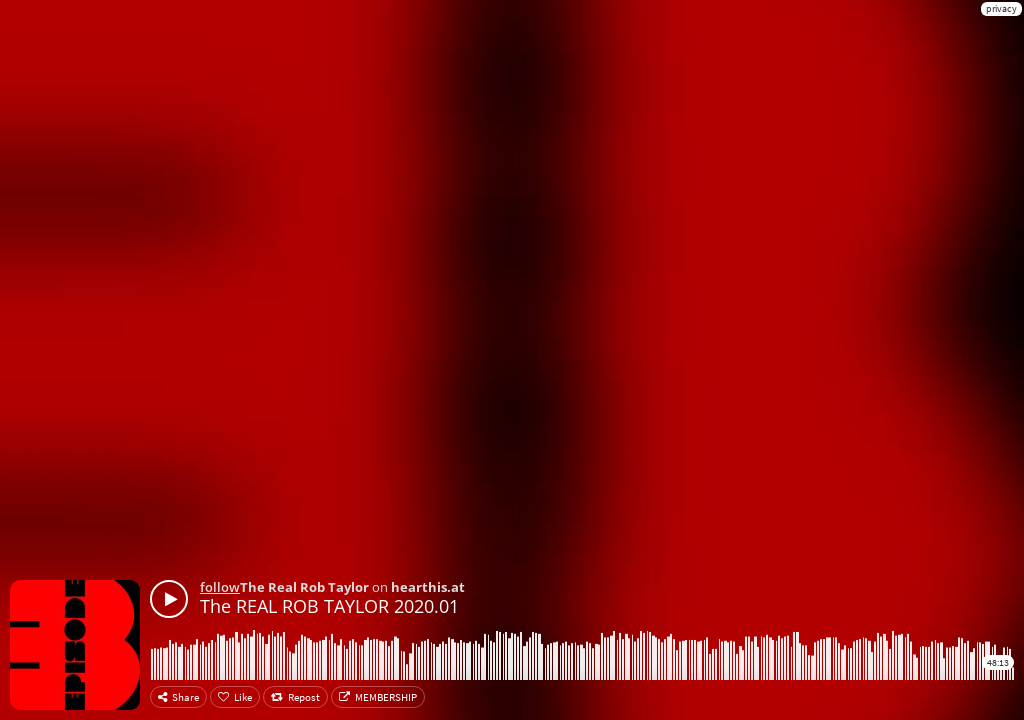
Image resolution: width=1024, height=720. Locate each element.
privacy (1001, 8)
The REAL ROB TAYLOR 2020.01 (329, 606)
